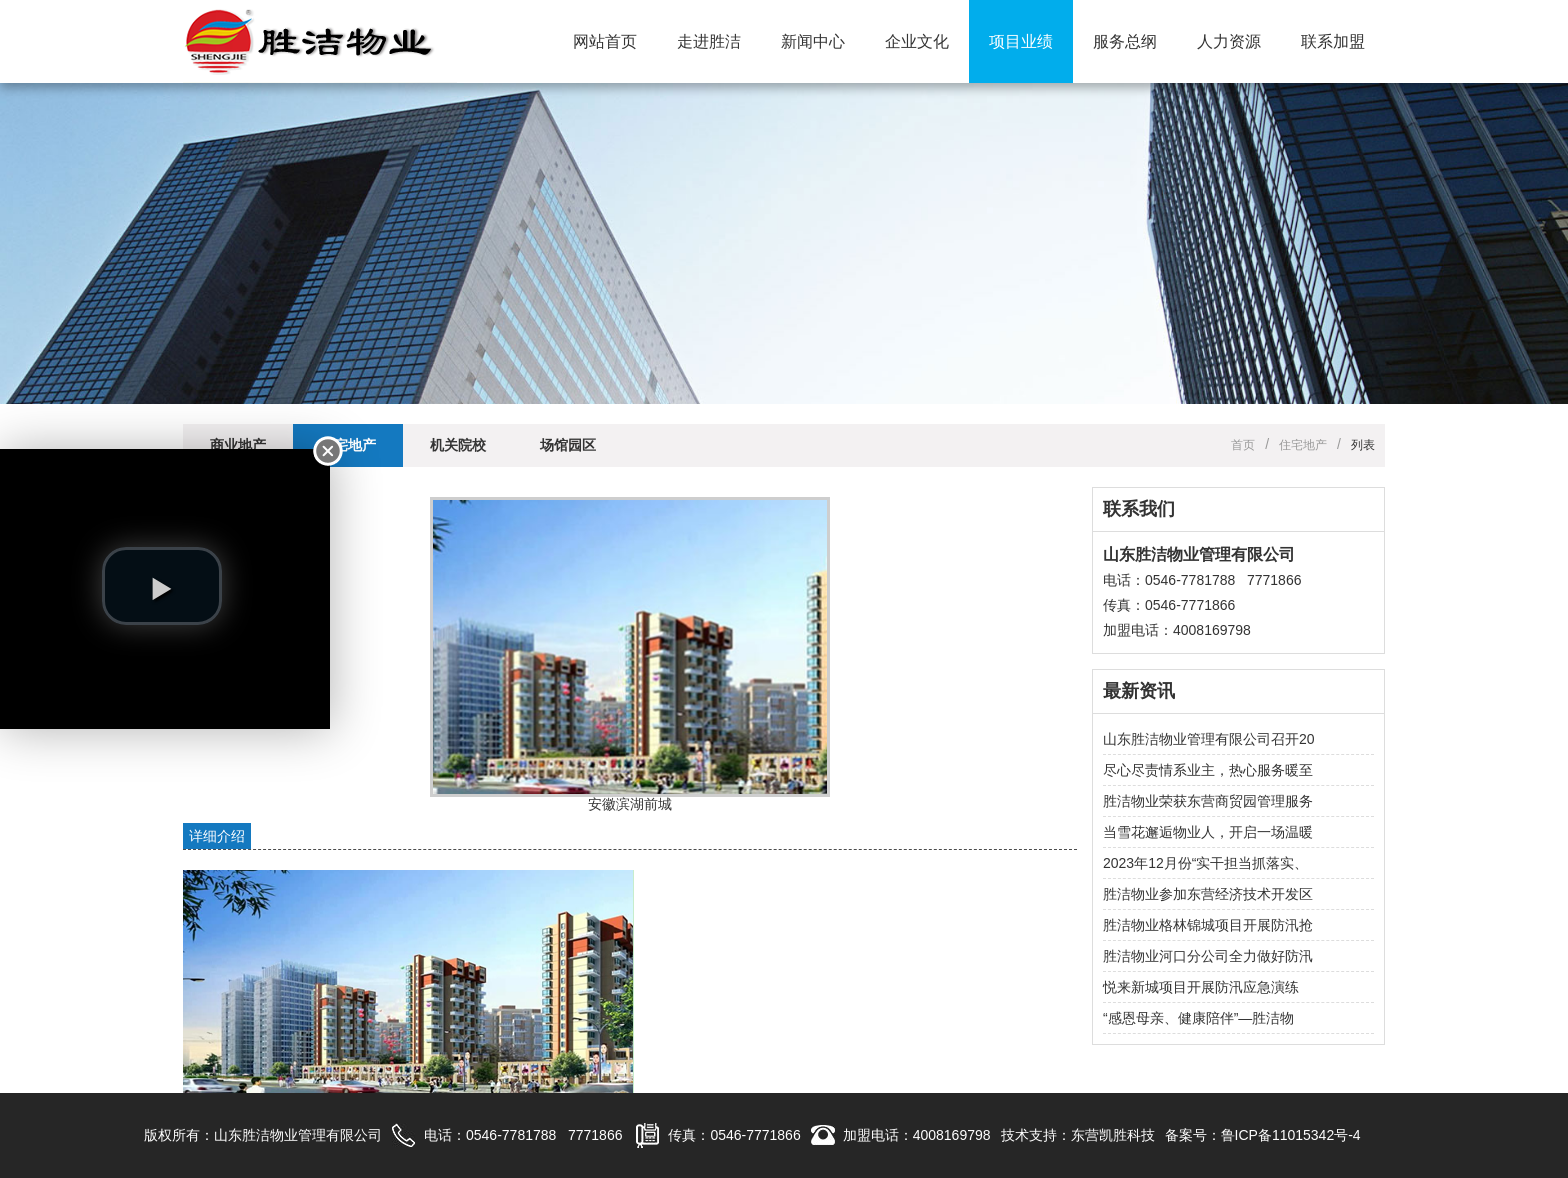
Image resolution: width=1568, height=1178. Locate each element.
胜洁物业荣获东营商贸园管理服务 (1208, 801)
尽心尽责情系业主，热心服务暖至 (1208, 770)
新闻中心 (813, 41)
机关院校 (458, 445)
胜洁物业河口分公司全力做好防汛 (1208, 956)
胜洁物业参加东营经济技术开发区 (1208, 894)
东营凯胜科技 (1113, 1135)
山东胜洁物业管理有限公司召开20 (1209, 739)
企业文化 (917, 41)
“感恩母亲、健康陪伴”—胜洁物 (1198, 1018)
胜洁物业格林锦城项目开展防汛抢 (1208, 925)
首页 (1243, 445)
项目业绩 (1021, 41)
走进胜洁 (709, 41)
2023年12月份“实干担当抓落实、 (1205, 863)
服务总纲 (1125, 41)
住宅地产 (348, 445)
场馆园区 (568, 445)
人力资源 (1229, 41)
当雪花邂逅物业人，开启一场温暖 (1208, 832)
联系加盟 (1333, 41)
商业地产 (238, 445)
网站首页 (605, 41)
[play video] (162, 586)
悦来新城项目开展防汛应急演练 (1201, 987)
